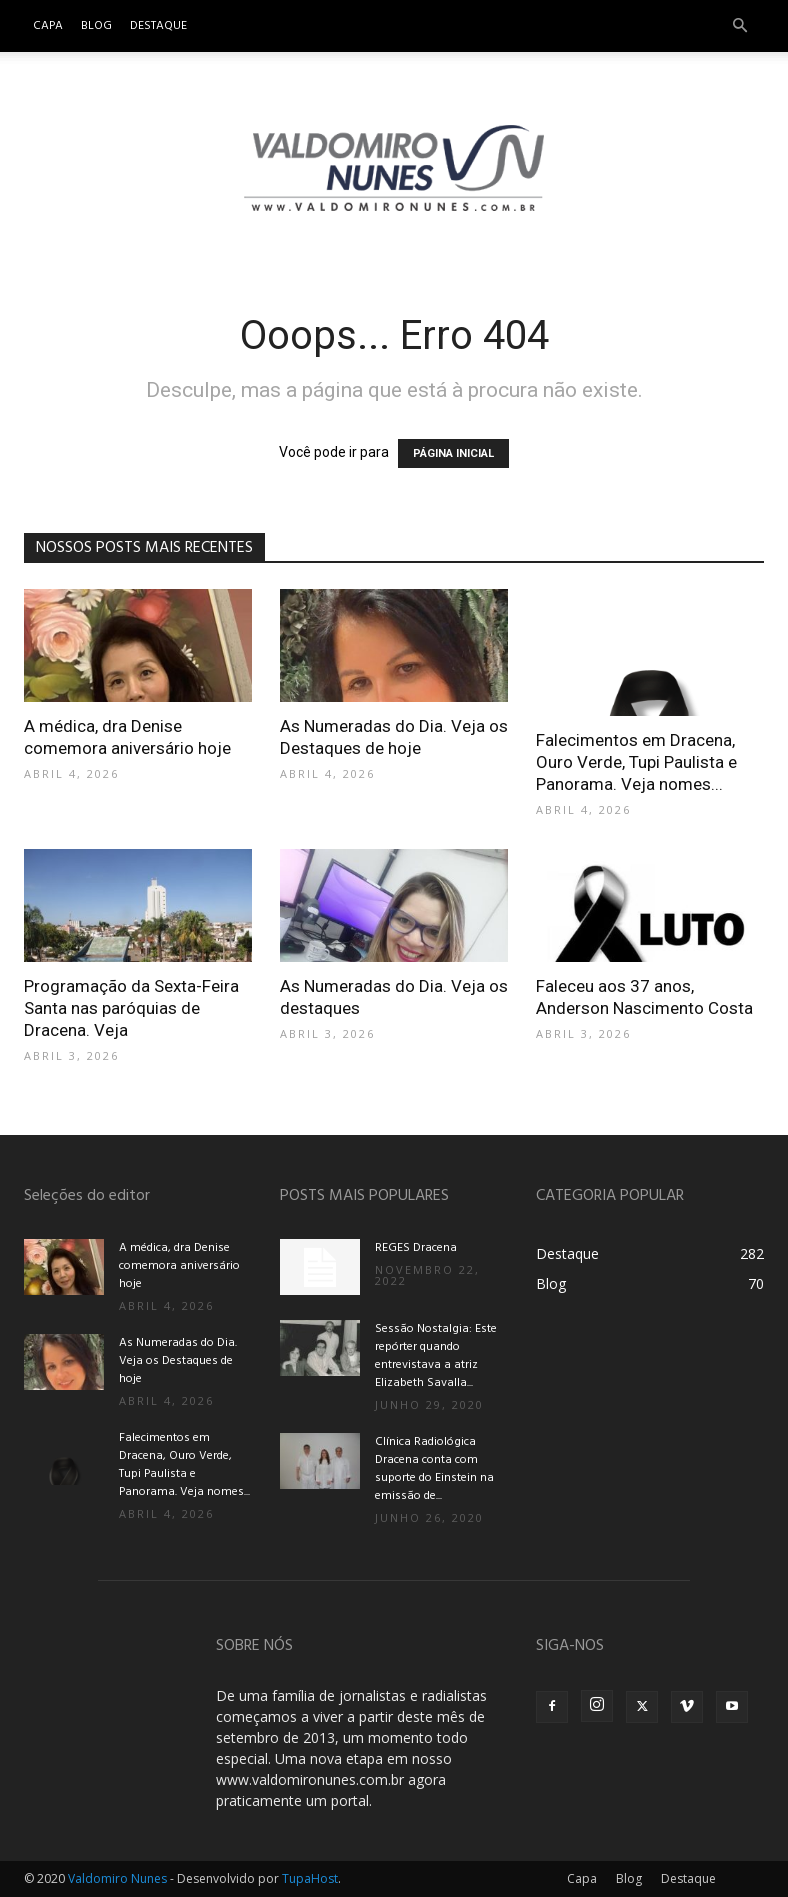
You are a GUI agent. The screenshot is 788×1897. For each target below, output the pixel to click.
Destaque (158, 26)
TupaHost (310, 1878)
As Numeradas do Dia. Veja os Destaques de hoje (178, 1361)
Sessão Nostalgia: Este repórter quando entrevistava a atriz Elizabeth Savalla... (436, 1356)
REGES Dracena (416, 1248)
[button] (740, 26)
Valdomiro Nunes (117, 1878)
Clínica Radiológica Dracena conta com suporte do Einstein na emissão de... (434, 1469)
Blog (96, 26)
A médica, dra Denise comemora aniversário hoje (179, 1266)
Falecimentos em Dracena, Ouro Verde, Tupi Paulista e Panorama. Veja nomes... (636, 762)
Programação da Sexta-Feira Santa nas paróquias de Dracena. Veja (131, 1008)
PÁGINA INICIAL (453, 453)
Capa (48, 26)
